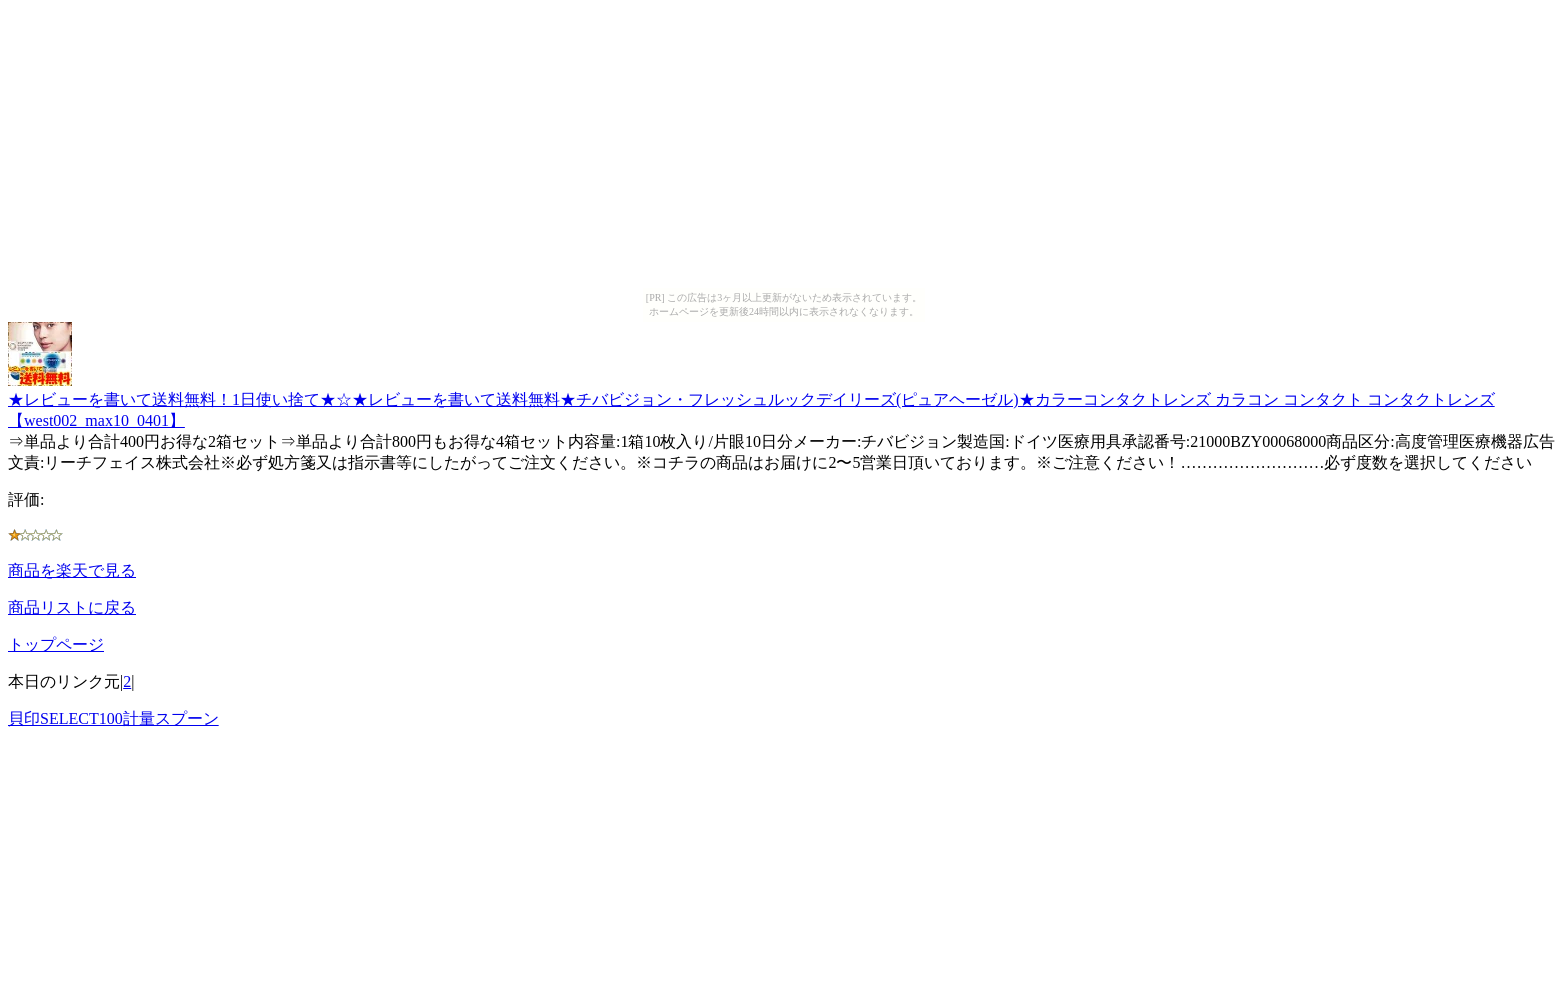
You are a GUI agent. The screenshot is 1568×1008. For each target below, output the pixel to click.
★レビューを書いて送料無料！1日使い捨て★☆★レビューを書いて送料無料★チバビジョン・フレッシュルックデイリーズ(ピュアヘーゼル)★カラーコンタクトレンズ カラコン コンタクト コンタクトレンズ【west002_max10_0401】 (751, 400)
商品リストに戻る (72, 607)
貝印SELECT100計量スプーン (113, 718)
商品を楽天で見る (72, 570)
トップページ (56, 644)
